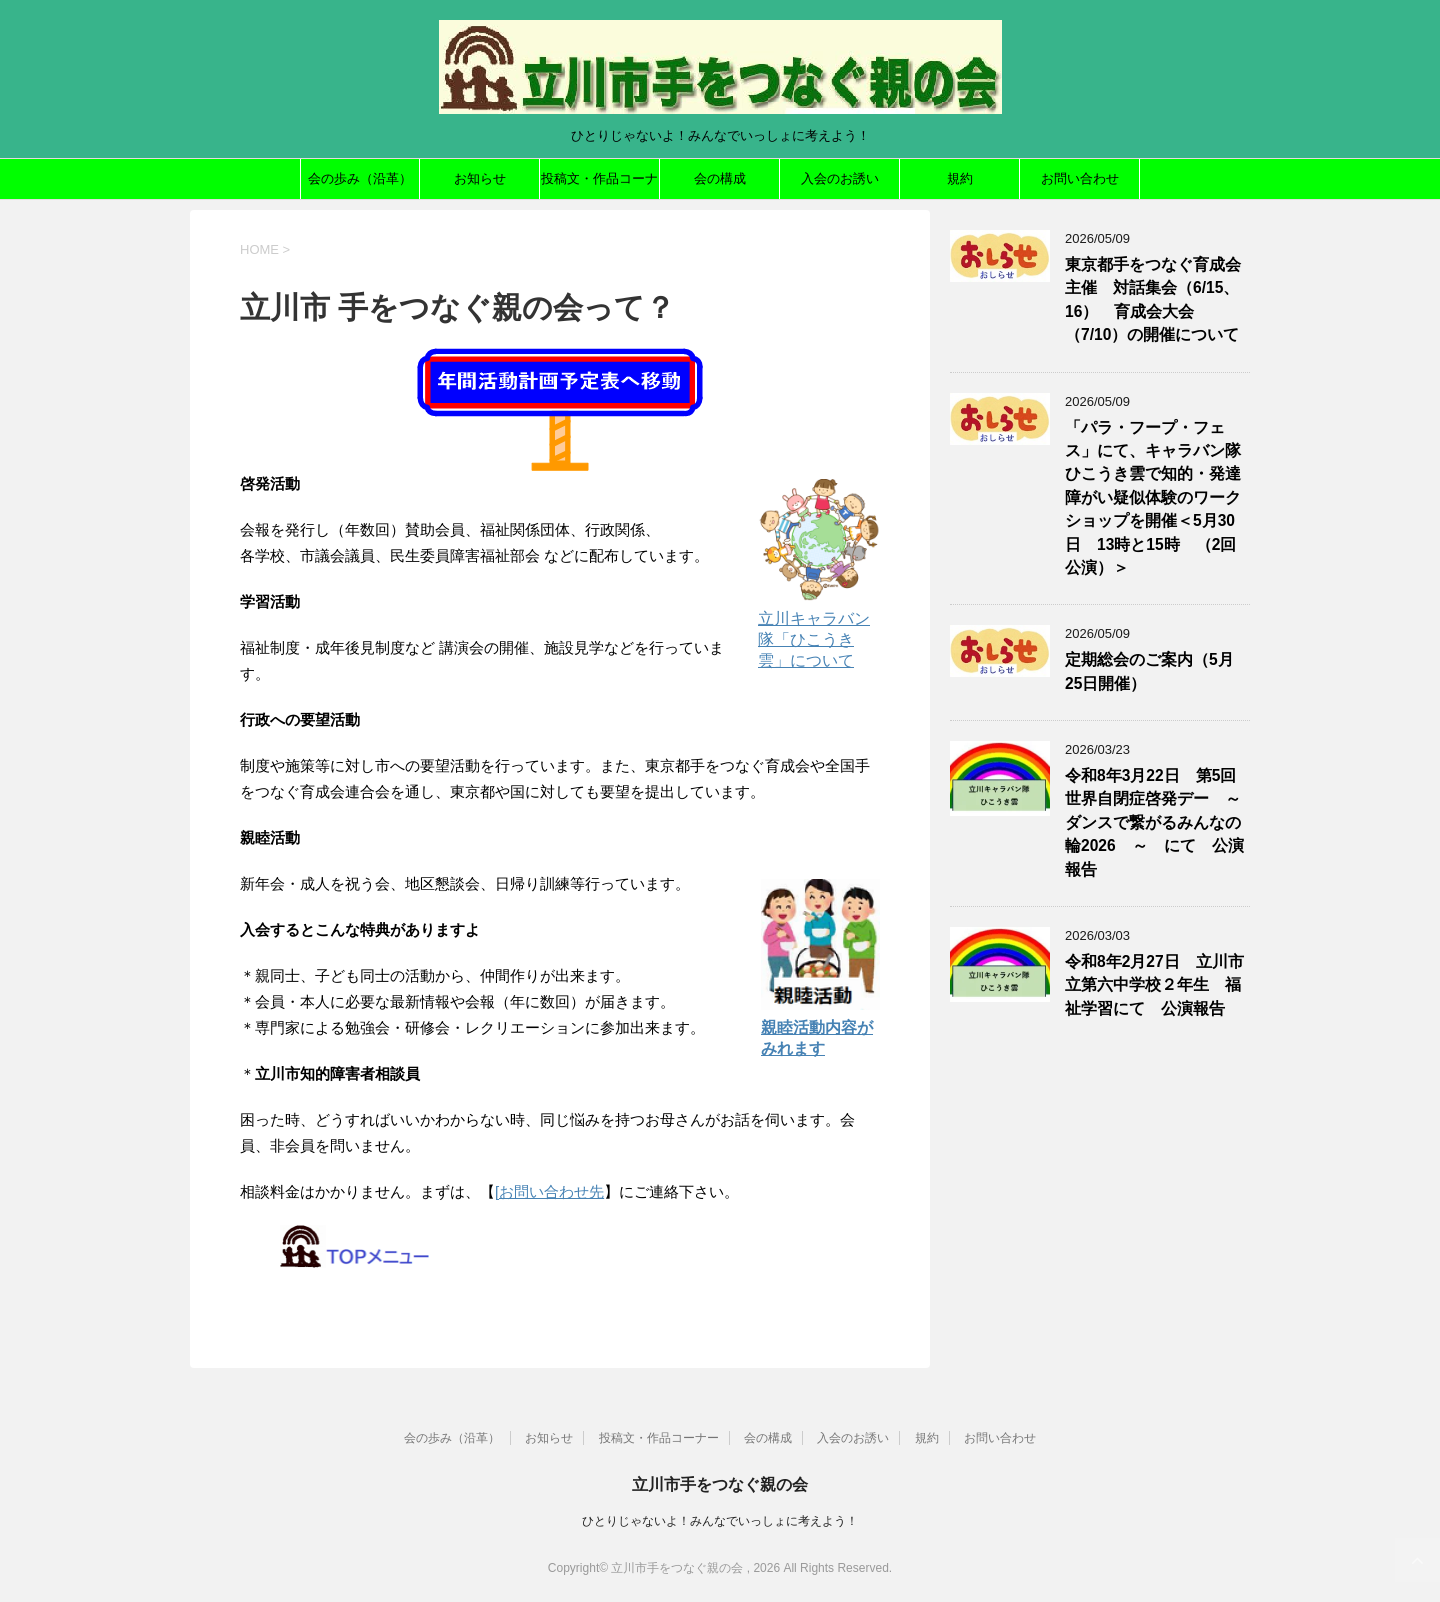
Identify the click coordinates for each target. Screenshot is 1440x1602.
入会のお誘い (840, 178)
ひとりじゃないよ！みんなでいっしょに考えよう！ (720, 1521)
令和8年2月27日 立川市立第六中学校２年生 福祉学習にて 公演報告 (1154, 985)
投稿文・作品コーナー (599, 185)
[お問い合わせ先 (549, 1191)
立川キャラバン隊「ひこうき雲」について (814, 639)
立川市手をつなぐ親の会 (720, 1484)
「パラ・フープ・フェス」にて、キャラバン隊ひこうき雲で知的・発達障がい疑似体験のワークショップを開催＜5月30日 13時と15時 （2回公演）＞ (1153, 497)
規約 (960, 178)
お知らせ (480, 178)
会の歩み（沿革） (360, 178)
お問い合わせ (1080, 178)
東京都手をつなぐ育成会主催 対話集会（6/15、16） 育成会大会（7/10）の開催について (1153, 299)
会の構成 (720, 178)
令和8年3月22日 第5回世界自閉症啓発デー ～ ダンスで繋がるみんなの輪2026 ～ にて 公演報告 (1161, 822)
